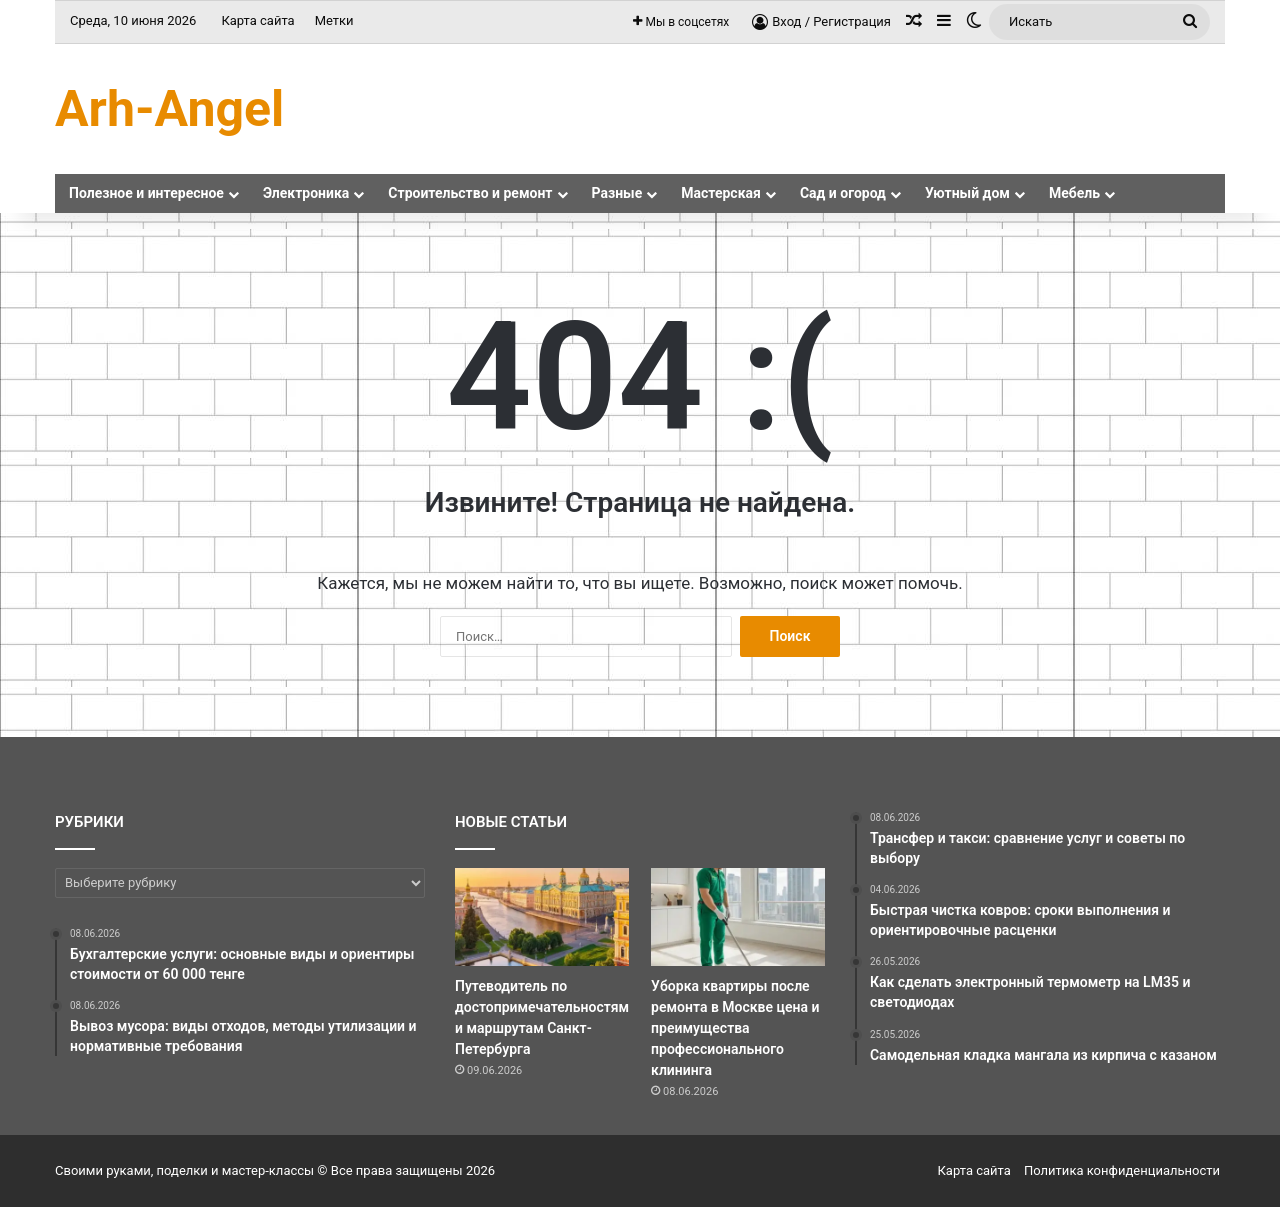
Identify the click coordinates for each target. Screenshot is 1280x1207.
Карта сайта (257, 20)
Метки (334, 20)
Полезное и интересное (146, 193)
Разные (617, 193)
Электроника (306, 193)
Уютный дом (967, 193)
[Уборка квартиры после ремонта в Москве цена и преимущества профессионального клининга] (738, 917)
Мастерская (721, 193)
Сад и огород (843, 193)
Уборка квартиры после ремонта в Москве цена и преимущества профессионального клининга (735, 1028)
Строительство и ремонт (470, 193)
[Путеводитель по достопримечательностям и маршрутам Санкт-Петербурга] (542, 917)
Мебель (1074, 193)
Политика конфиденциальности (1122, 1170)
